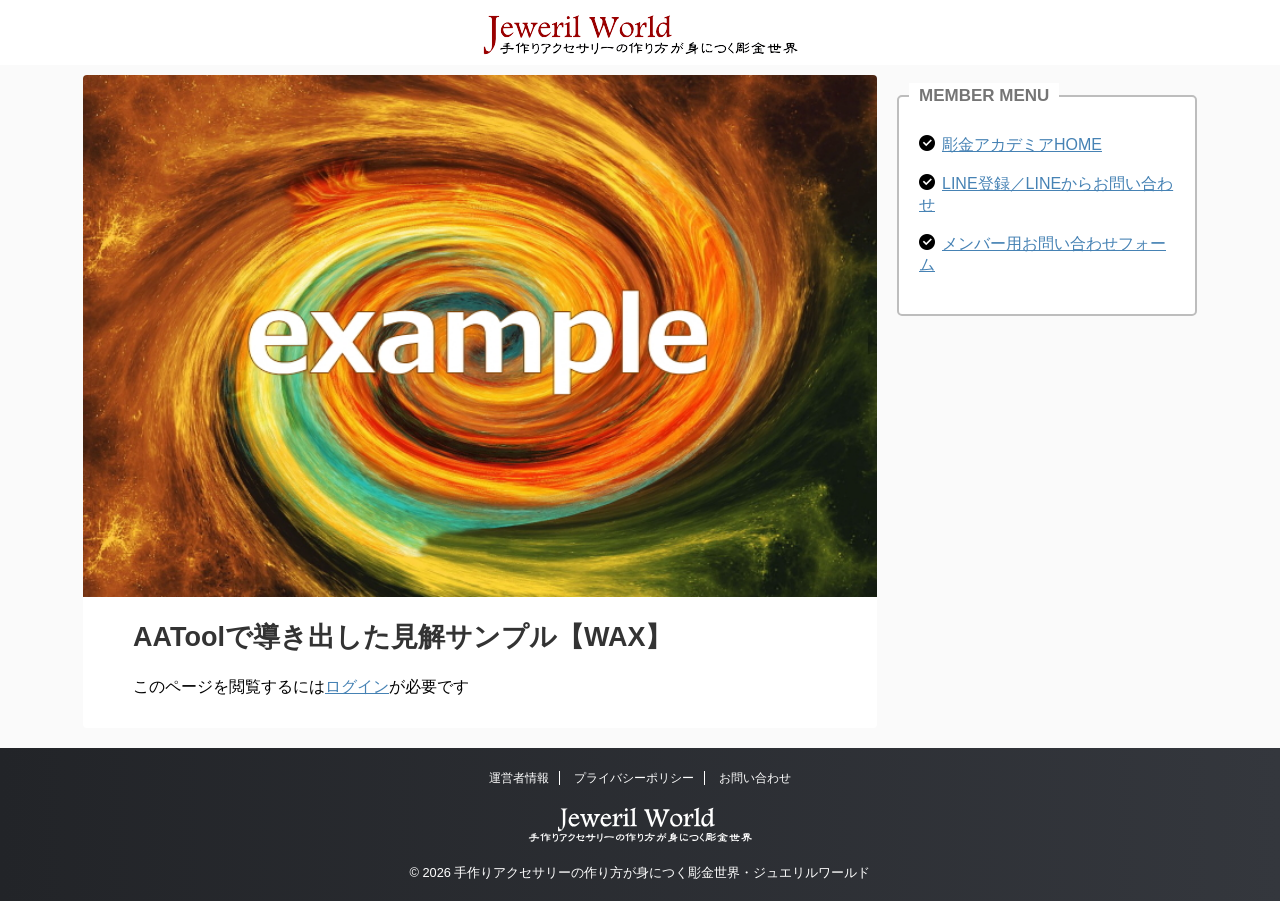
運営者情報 (519, 778)
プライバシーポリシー (634, 778)
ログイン (357, 686)
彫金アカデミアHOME (1022, 144)
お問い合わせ (755, 778)
